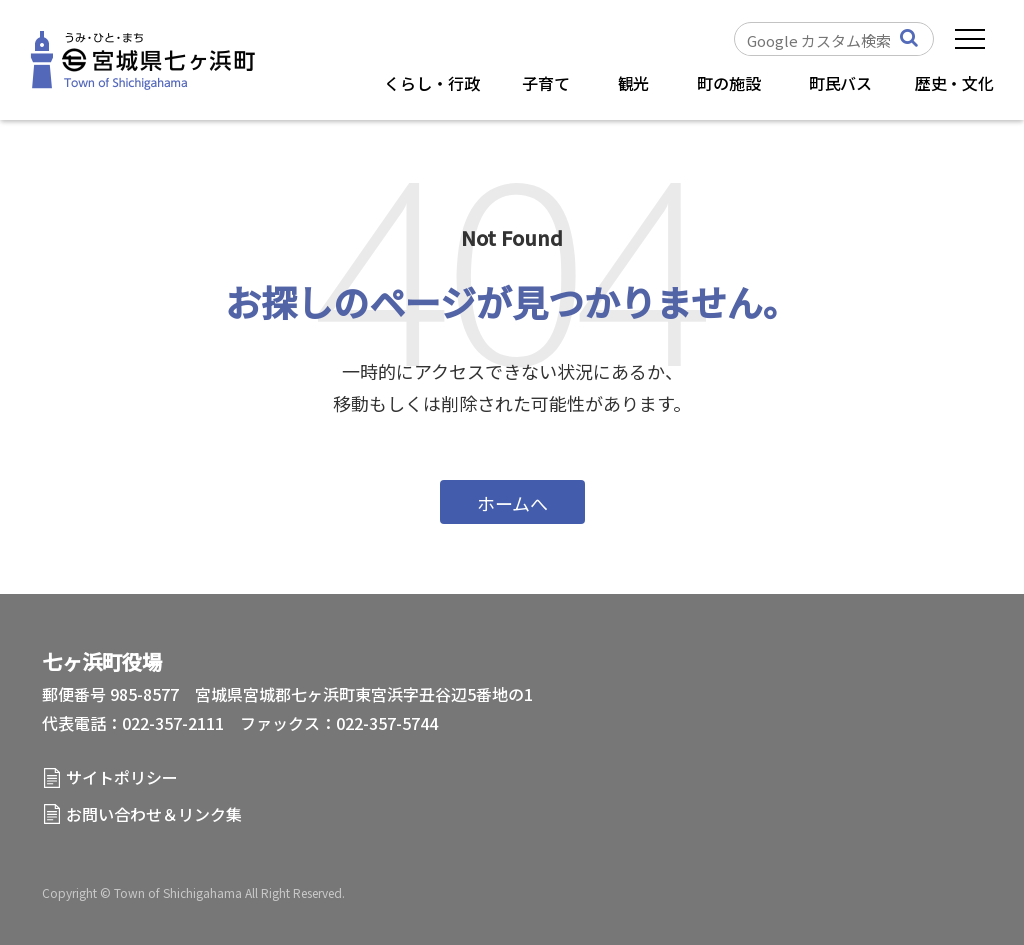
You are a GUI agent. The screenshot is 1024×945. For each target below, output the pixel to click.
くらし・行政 (431, 83)
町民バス (840, 83)
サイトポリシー (122, 777)
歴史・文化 (954, 83)
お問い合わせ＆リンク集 (154, 814)
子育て (546, 83)
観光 (634, 83)
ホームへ (512, 503)
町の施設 (728, 83)
